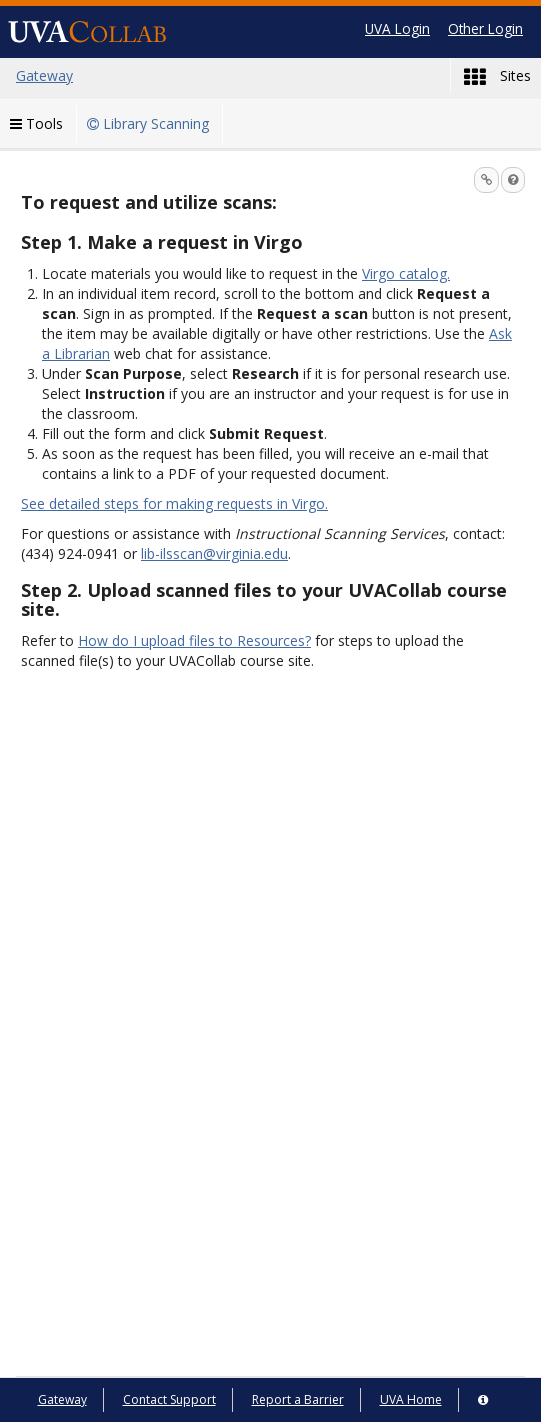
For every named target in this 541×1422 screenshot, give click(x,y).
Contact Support (169, 1399)
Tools (36, 123)
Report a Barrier (298, 1399)
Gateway (62, 1399)
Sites (497, 77)
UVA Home (411, 1399)
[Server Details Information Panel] (483, 1400)
